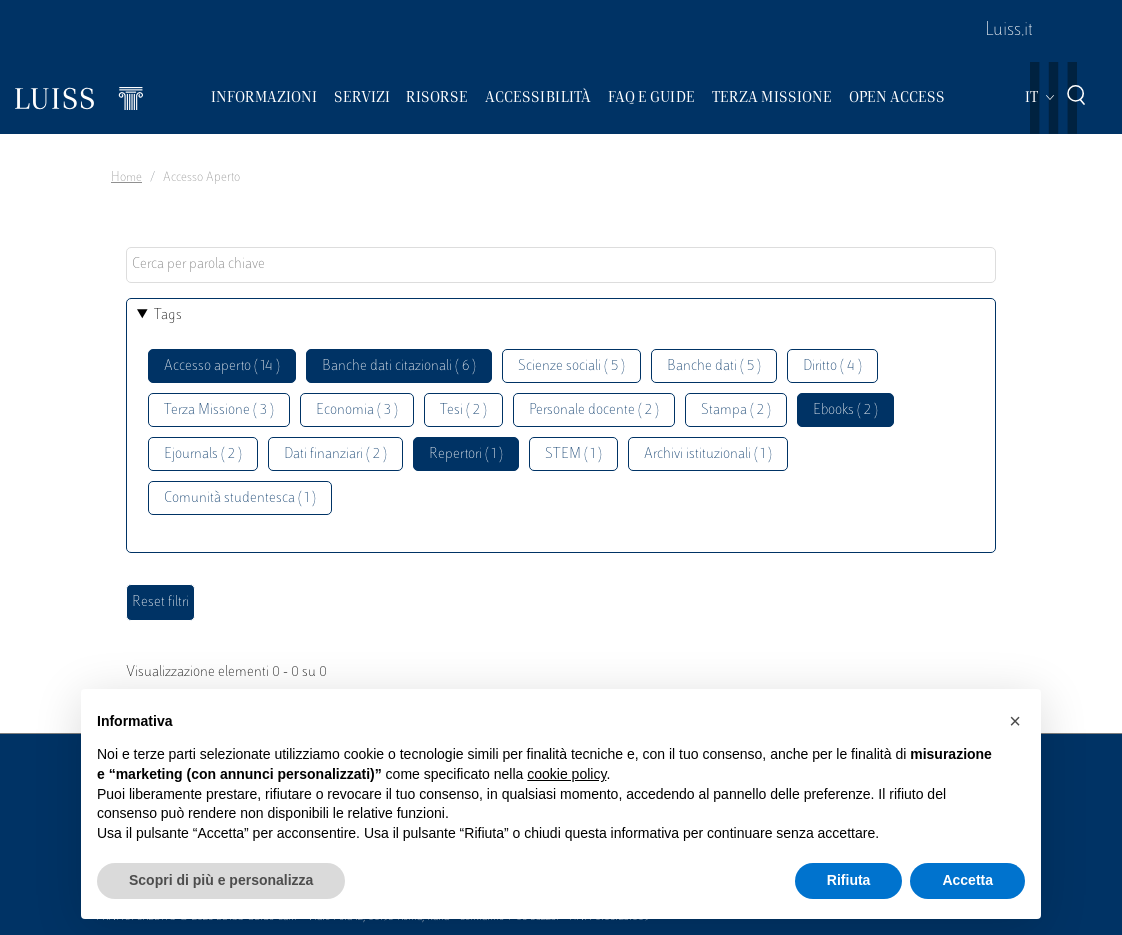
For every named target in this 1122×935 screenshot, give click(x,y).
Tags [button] (168, 315)
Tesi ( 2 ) (463, 410)
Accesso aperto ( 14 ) (222, 366)
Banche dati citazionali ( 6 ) (399, 366)
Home (126, 178)
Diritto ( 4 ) (832, 366)
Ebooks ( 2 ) (845, 410)
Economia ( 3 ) (357, 410)
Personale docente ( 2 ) (594, 410)
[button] (1015, 721)
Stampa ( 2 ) (736, 410)
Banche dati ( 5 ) (714, 366)
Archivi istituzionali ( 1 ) (708, 454)
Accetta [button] (967, 880)
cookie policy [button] (566, 774)
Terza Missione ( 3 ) (219, 410)
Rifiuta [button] (849, 880)
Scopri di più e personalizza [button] (221, 880)
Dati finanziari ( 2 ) (335, 454)
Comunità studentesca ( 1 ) (240, 498)
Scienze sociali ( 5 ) (571, 366)
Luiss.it (1009, 31)
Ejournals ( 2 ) (203, 454)
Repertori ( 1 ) (466, 454)
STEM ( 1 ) (573, 454)
